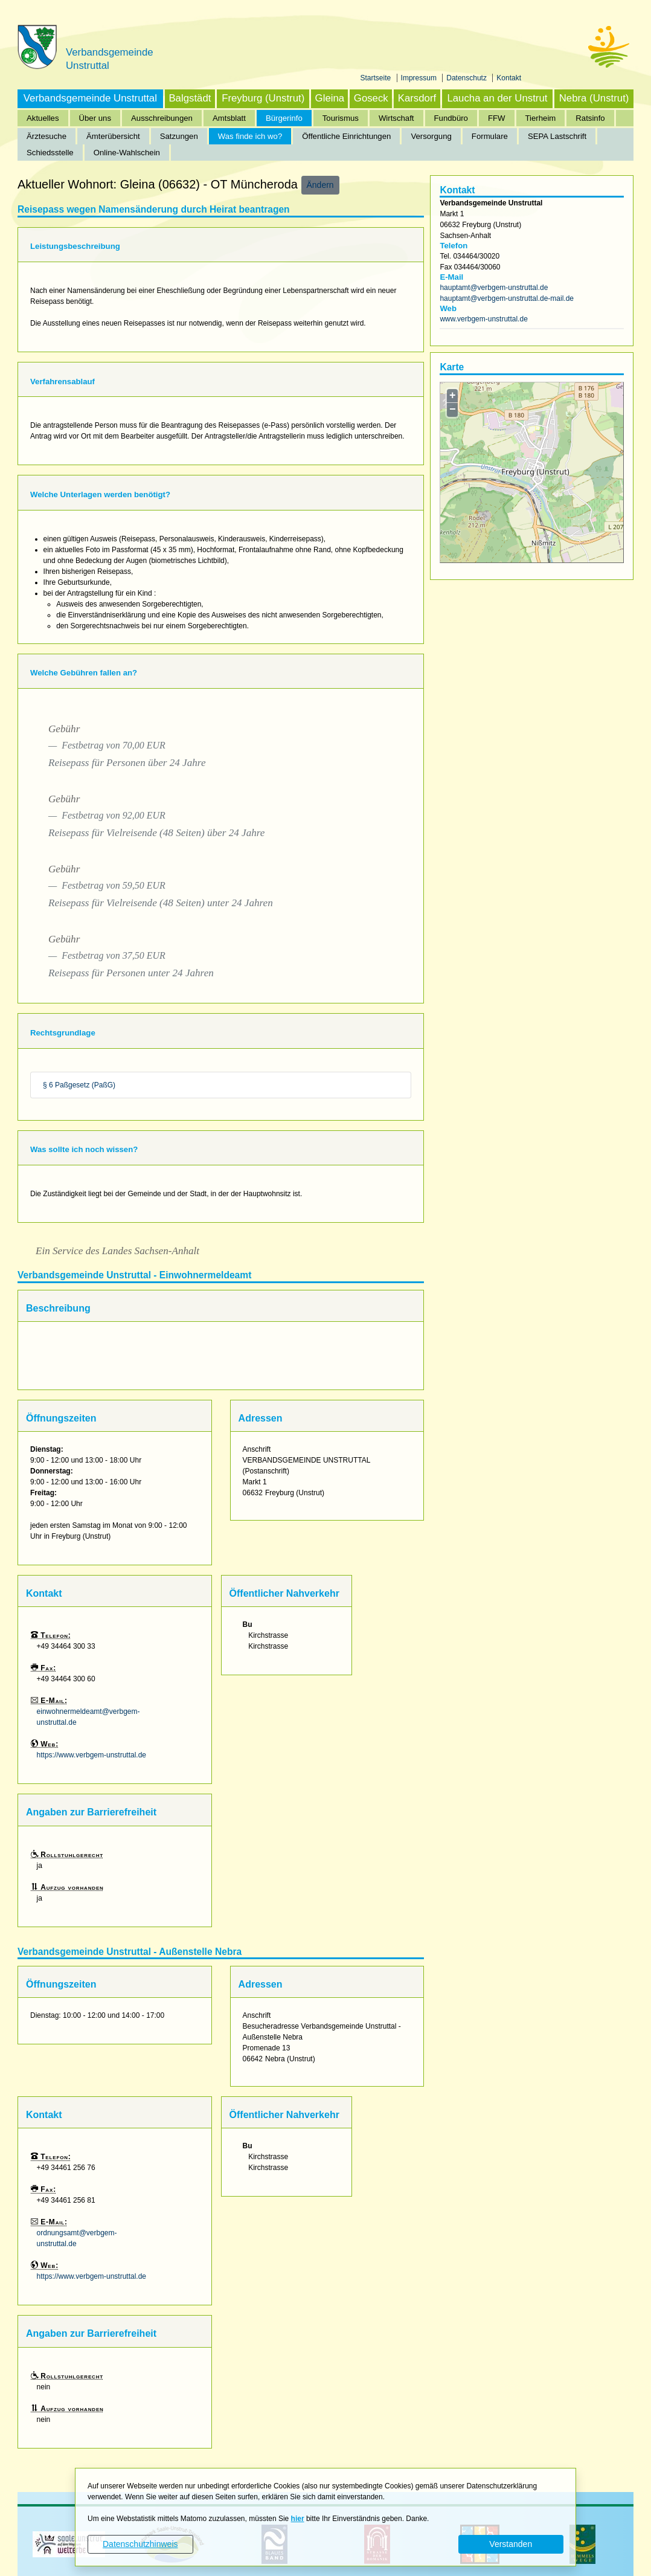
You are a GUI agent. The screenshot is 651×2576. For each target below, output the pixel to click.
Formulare (490, 136)
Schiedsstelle (50, 152)
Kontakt (508, 78)
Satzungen (179, 136)
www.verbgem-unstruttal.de (483, 319)
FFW (496, 118)
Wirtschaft (396, 118)
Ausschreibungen (162, 118)
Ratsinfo (590, 118)
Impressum (420, 78)
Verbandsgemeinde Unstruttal (90, 98)
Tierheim (540, 118)
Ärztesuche (46, 136)
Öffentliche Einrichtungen (346, 136)
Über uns (95, 118)
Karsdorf (417, 98)
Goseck (371, 98)
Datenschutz (467, 78)
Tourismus (340, 118)
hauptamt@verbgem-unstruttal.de (494, 287)
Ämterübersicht (113, 136)
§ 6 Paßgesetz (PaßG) (79, 1085)
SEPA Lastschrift (557, 136)
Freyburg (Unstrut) (263, 98)
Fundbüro (451, 118)
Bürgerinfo (284, 118)
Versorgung (431, 136)
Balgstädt (189, 98)
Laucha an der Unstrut (497, 98)
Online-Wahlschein (127, 152)
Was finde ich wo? (250, 136)
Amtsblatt (229, 118)
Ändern (320, 185)
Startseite (377, 78)
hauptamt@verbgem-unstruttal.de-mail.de (507, 298)
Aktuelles (43, 118)
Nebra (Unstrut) (594, 98)
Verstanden (510, 2544)
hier (297, 2518)
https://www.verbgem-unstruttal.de (91, 1755)
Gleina (330, 98)
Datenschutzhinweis (140, 2544)
